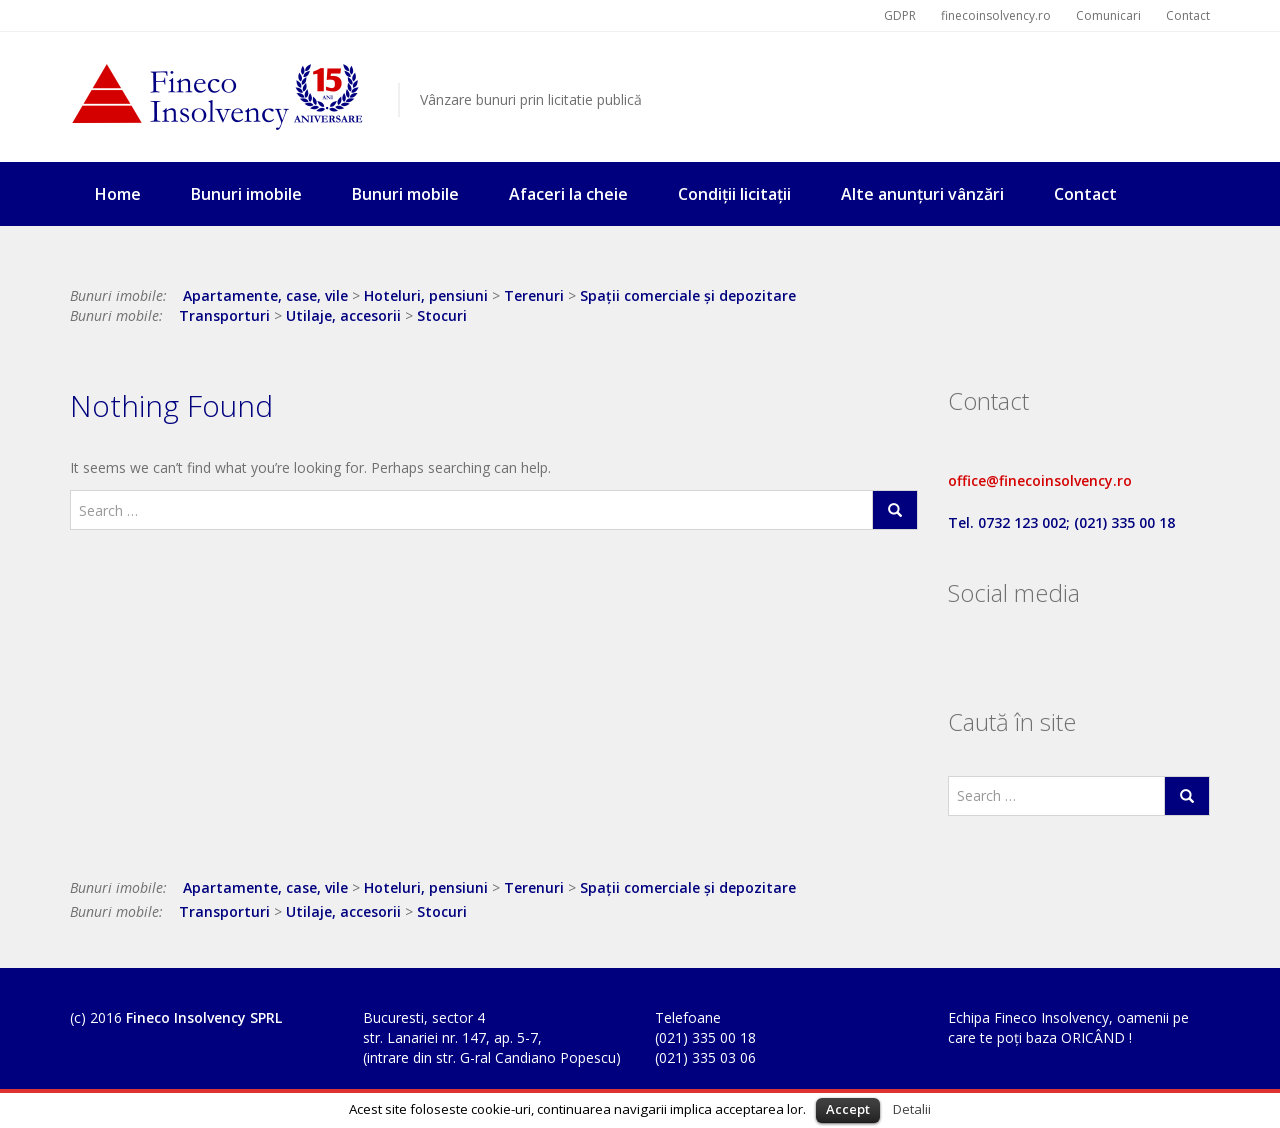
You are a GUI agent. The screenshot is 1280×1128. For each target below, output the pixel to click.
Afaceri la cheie (568, 194)
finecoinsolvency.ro (996, 15)
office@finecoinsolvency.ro (1040, 480)
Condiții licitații (734, 194)
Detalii (912, 1109)
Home (118, 194)
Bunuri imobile (246, 194)
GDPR (900, 15)
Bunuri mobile (405, 194)
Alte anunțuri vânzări (922, 194)
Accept (848, 1109)
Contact (1188, 15)
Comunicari (1108, 15)
